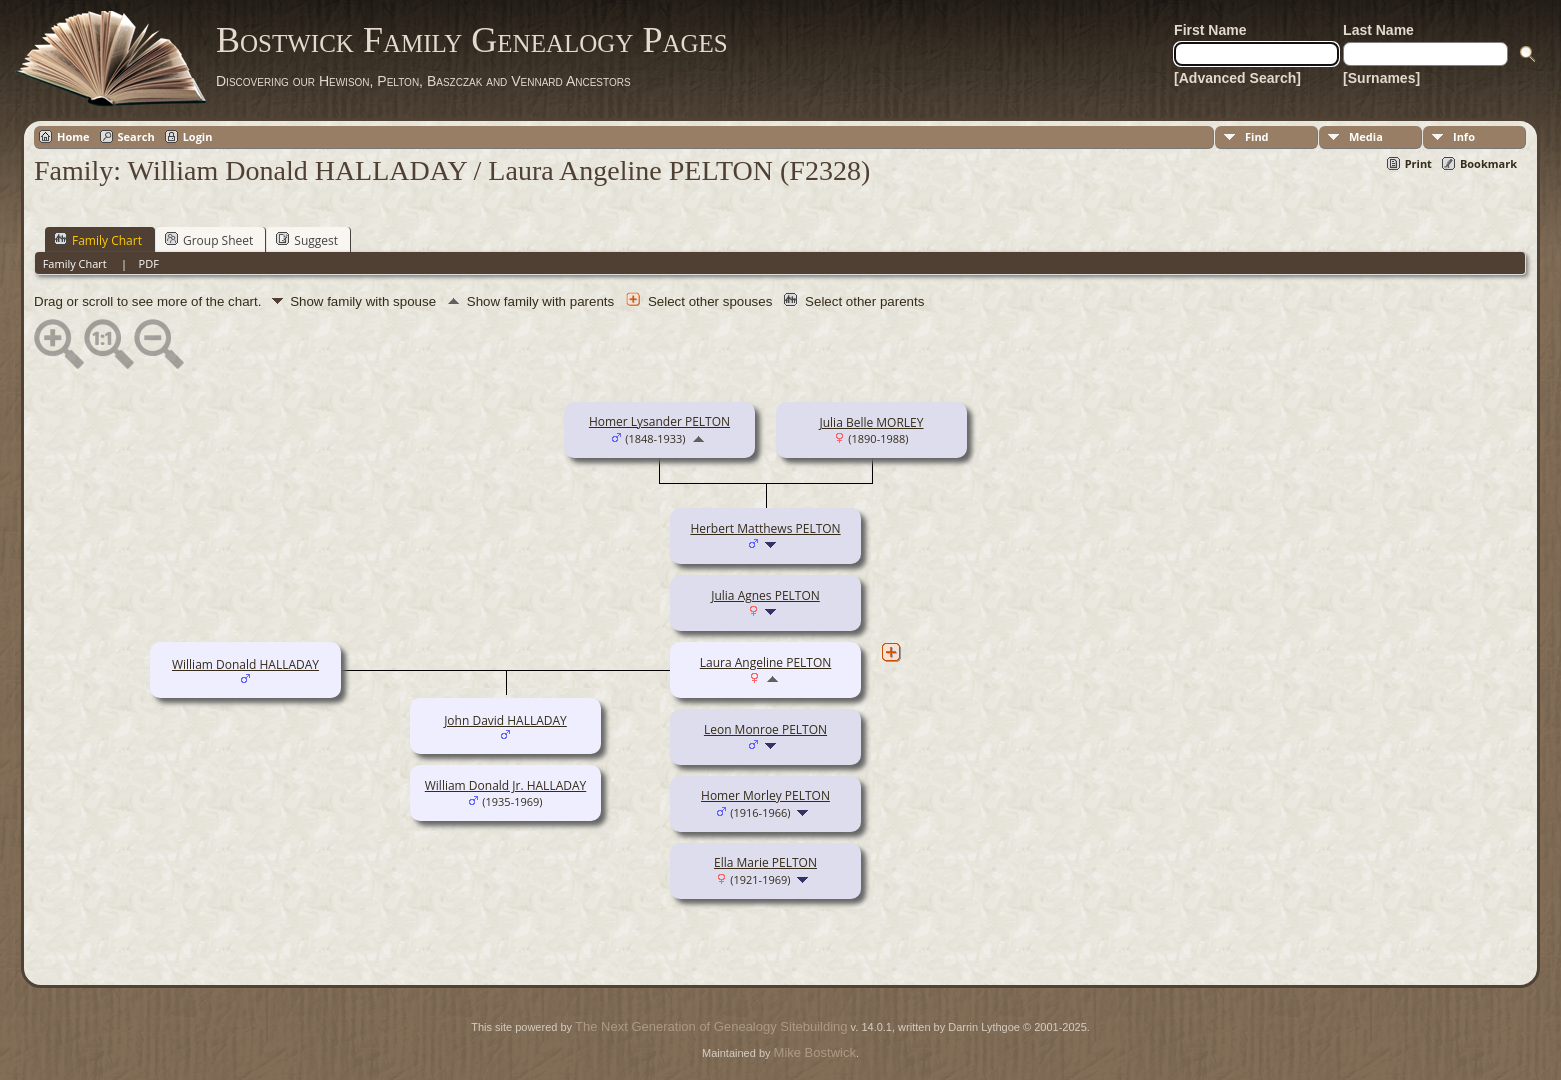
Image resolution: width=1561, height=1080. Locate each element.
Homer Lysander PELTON (659, 421)
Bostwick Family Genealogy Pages (472, 40)
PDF (149, 263)
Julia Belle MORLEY (871, 422)
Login (198, 136)
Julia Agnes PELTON (765, 595)
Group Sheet (209, 240)
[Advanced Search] (1237, 78)
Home (73, 136)
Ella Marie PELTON (765, 862)
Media (1366, 136)
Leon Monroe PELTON (765, 729)
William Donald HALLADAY (245, 664)
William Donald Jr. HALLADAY (505, 785)
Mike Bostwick (815, 1052)
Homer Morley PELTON (765, 795)
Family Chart (98, 240)
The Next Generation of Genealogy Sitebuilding (711, 1026)
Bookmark (1488, 163)
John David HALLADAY (505, 720)
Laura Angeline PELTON (766, 662)
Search (136, 136)
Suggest (307, 240)
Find (1257, 136)
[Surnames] (1381, 78)
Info (1464, 136)
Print (1418, 163)
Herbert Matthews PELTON (765, 528)
